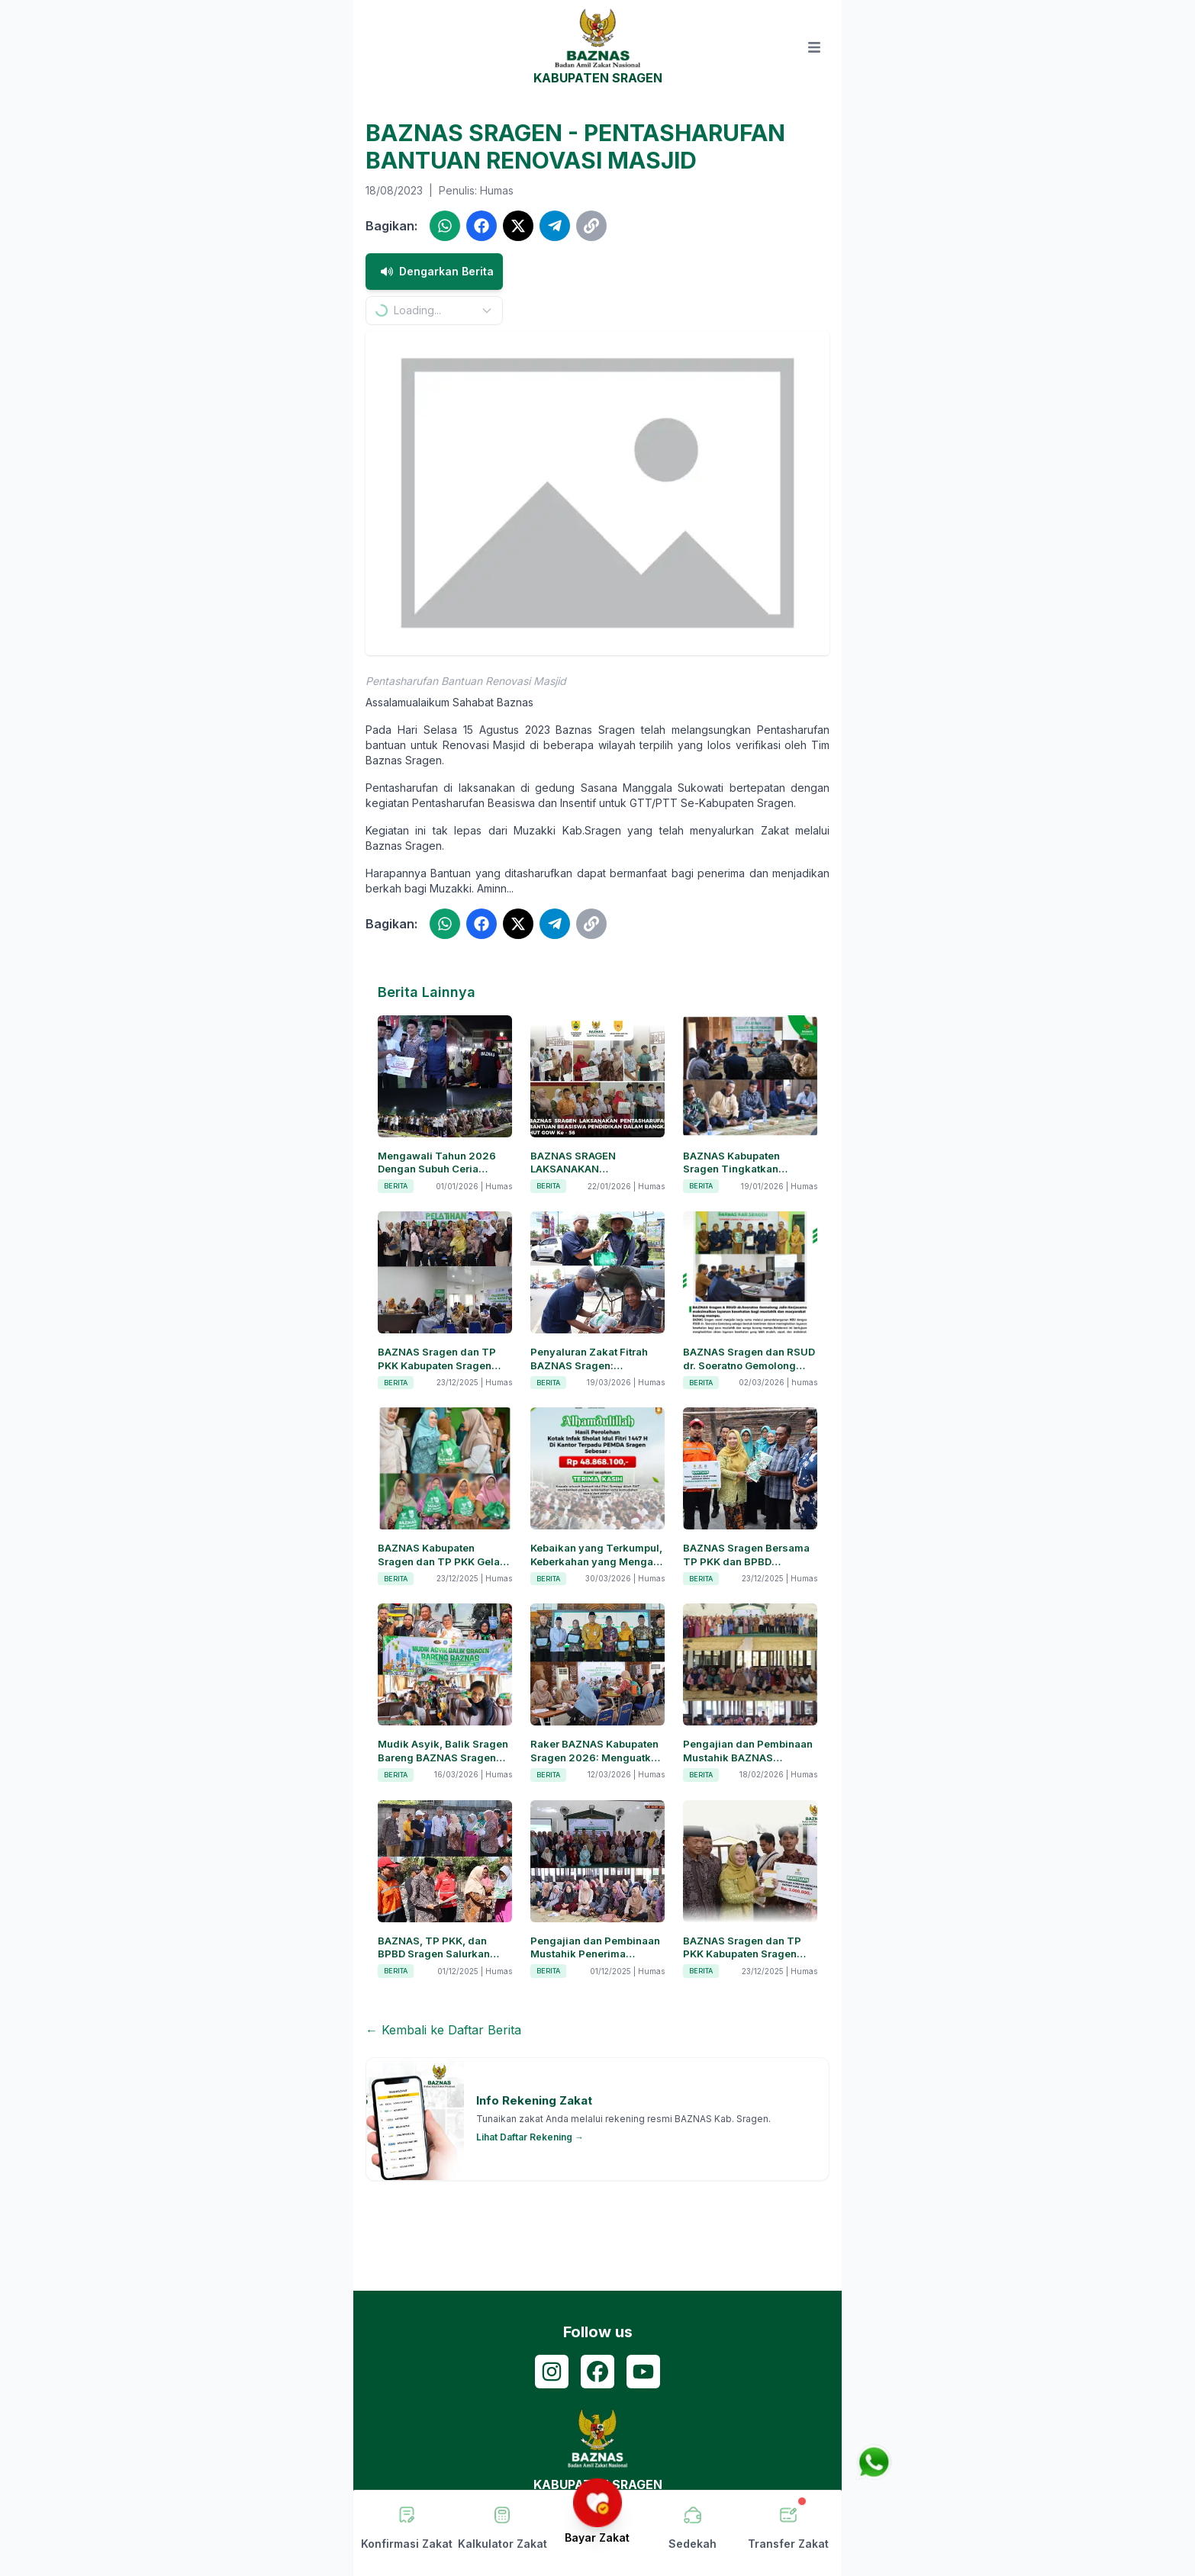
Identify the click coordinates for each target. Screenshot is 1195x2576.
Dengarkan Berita (434, 271)
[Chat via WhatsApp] (874, 2462)
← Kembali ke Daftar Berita (443, 2029)
